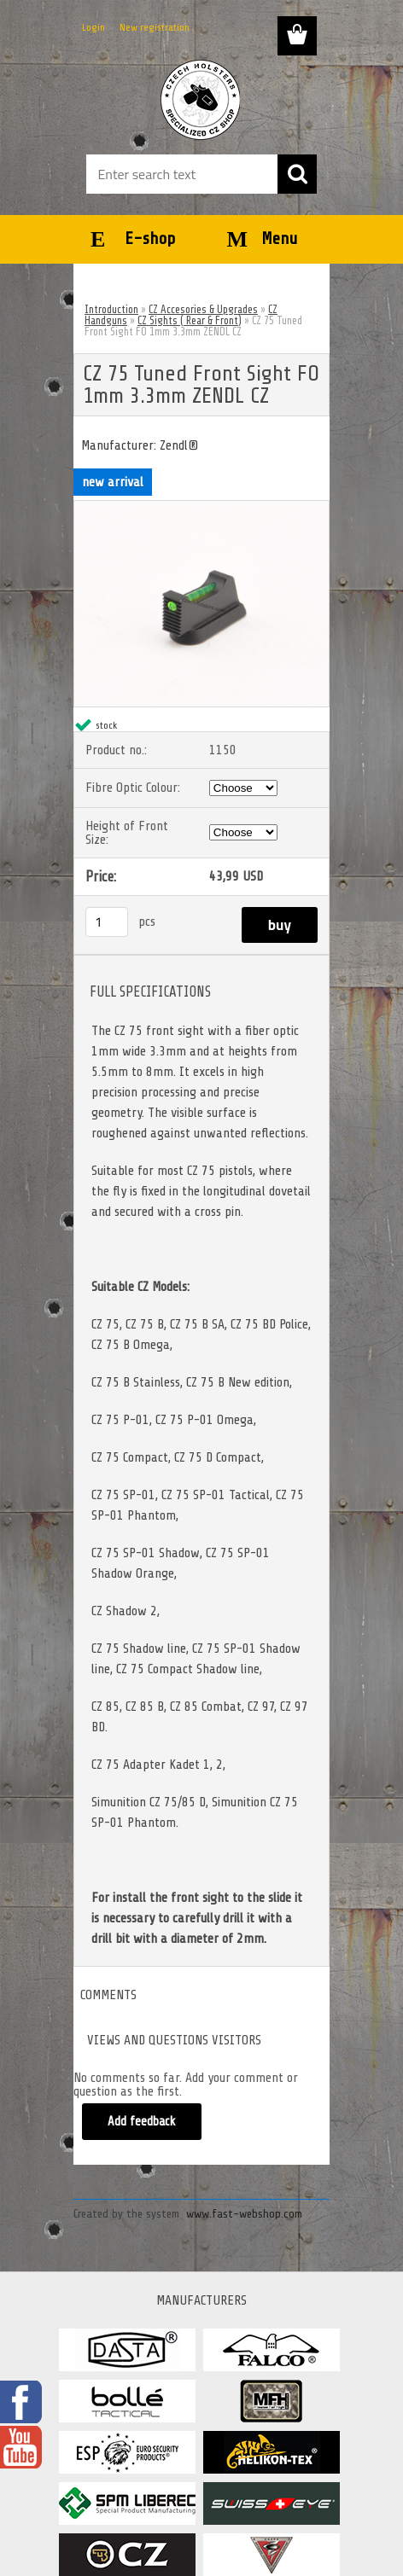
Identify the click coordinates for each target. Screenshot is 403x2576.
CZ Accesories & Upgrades (203, 309)
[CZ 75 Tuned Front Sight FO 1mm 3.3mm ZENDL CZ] (201, 507)
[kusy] (106, 922)
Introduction (111, 309)
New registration (155, 27)
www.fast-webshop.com (244, 2213)
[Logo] (201, 99)
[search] (297, 174)
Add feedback (142, 2121)
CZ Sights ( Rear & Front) (189, 320)
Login (93, 27)
